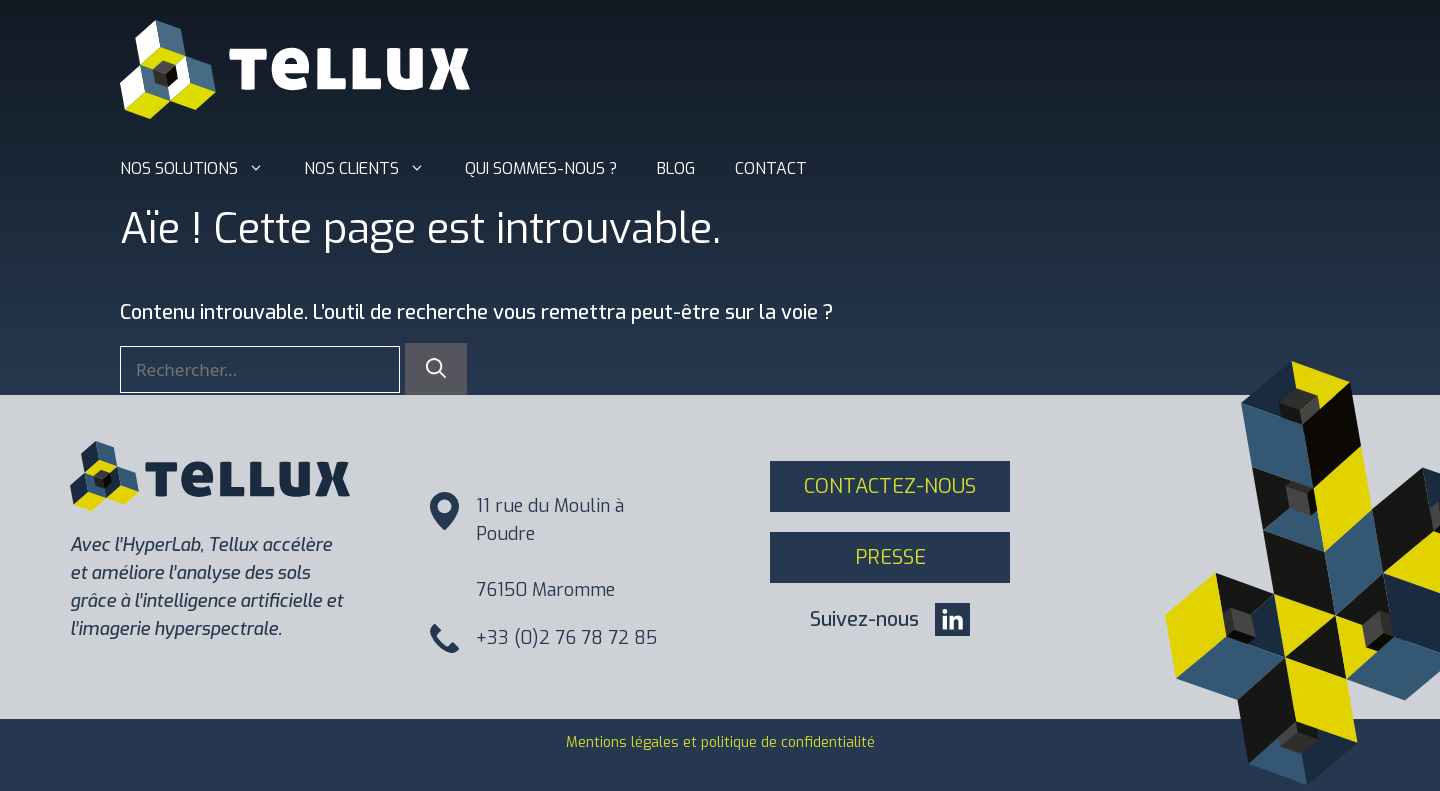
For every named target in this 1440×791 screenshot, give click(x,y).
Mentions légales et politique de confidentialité (720, 742)
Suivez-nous (864, 619)
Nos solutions (202, 169)
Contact (771, 168)
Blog (676, 168)
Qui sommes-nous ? (541, 168)
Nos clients (374, 169)
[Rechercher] (436, 369)
